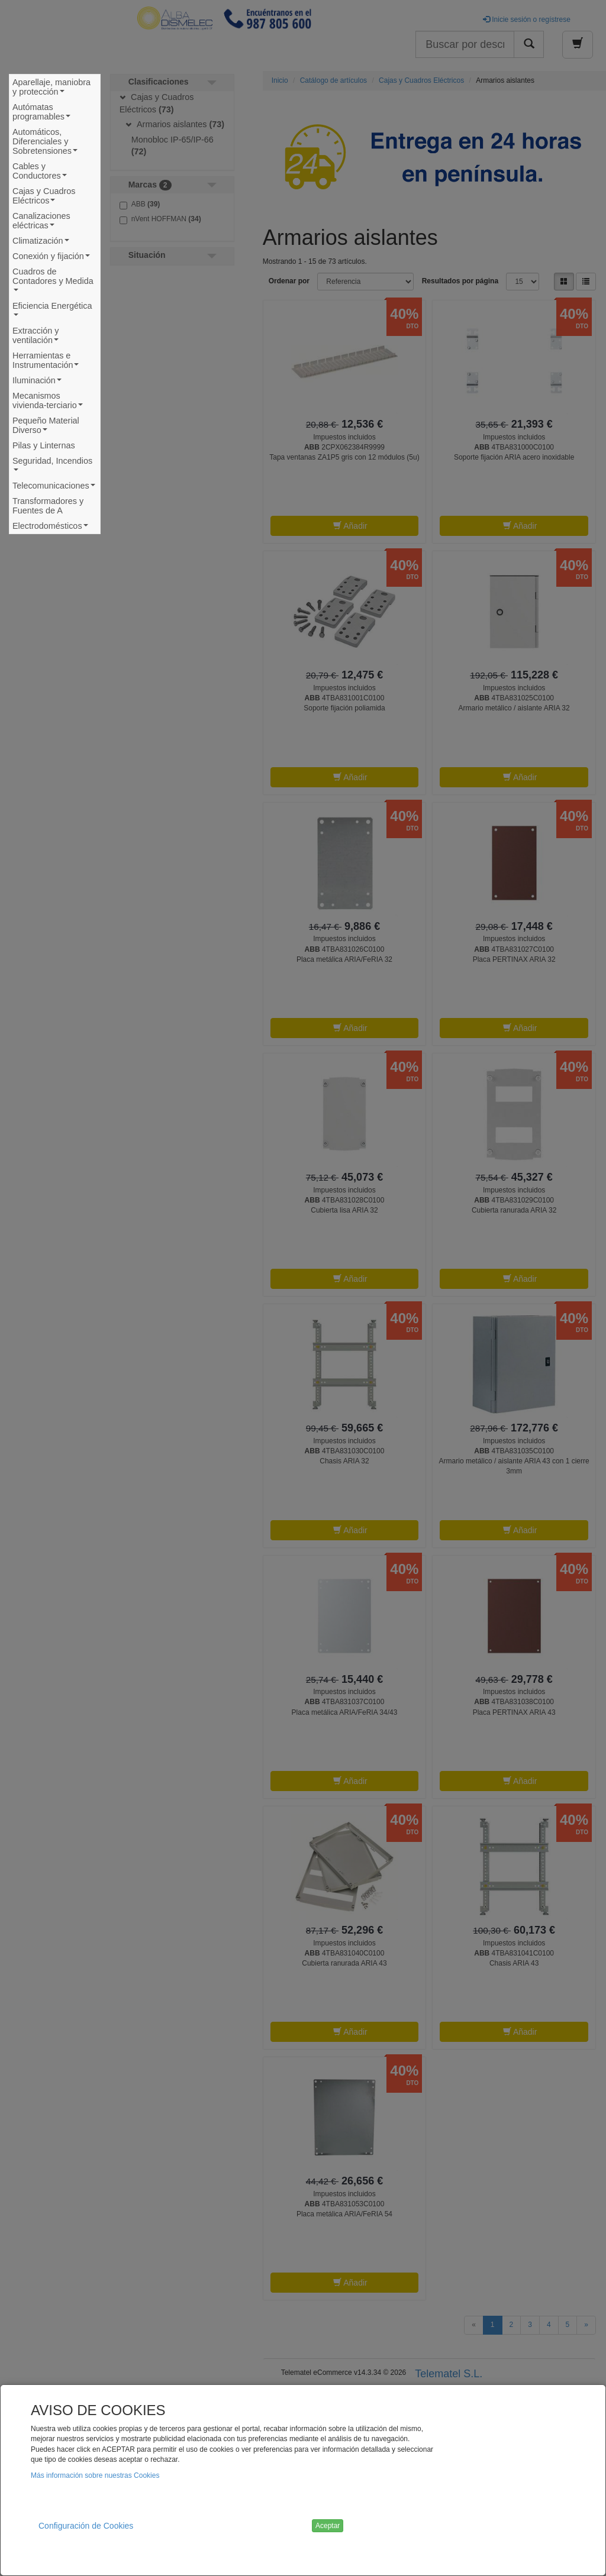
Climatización (42, 242)
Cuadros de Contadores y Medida (53, 282)
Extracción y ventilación (37, 337)
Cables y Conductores (42, 172)
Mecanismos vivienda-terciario (50, 402)
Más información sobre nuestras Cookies (95, 2475)
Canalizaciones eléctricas (41, 222)
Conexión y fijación (53, 257)
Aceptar (327, 2526)
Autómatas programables (43, 113)
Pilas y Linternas (43, 445)
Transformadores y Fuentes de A (47, 505)
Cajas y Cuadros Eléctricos (43, 197)
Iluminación (38, 382)
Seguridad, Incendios (52, 467)
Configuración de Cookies (85, 2525)
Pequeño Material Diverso (45, 427)
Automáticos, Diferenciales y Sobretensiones (47, 143)
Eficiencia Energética (52, 312)
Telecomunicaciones (53, 487)
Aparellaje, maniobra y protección (51, 88)
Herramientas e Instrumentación (47, 362)
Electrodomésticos (52, 527)
